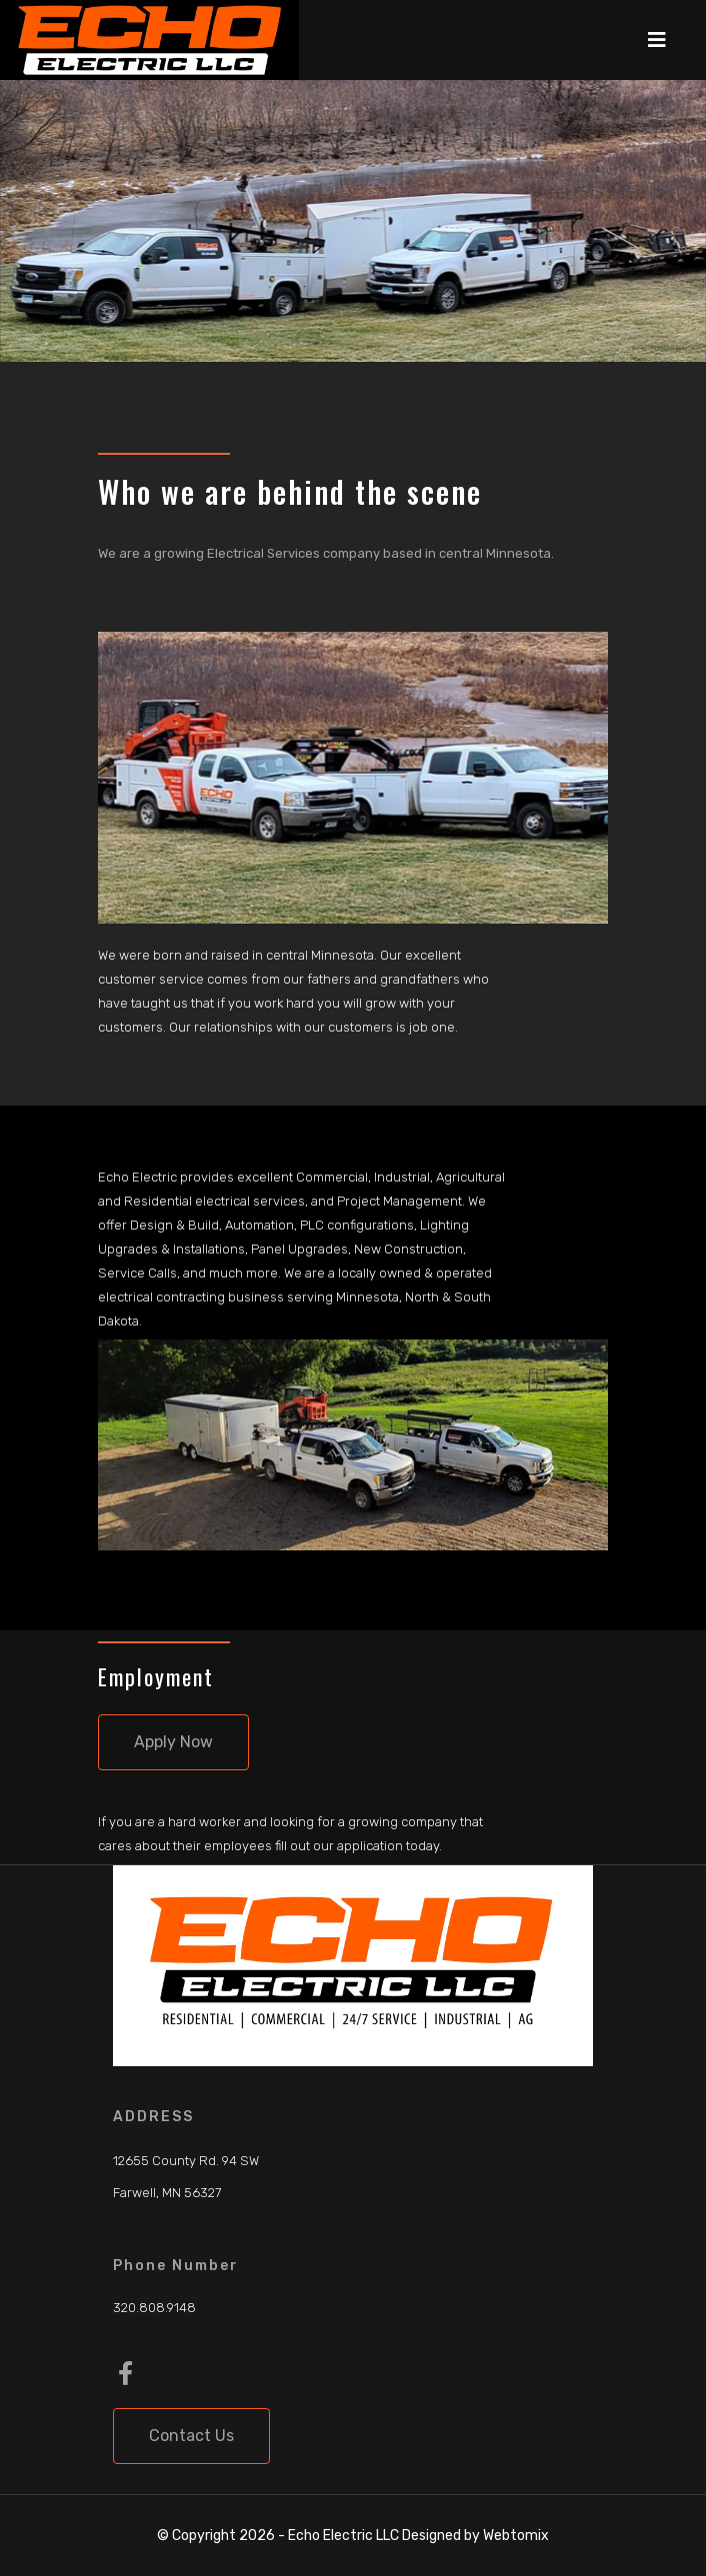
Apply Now (173, 1741)
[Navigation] (657, 40)
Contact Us (191, 2435)
